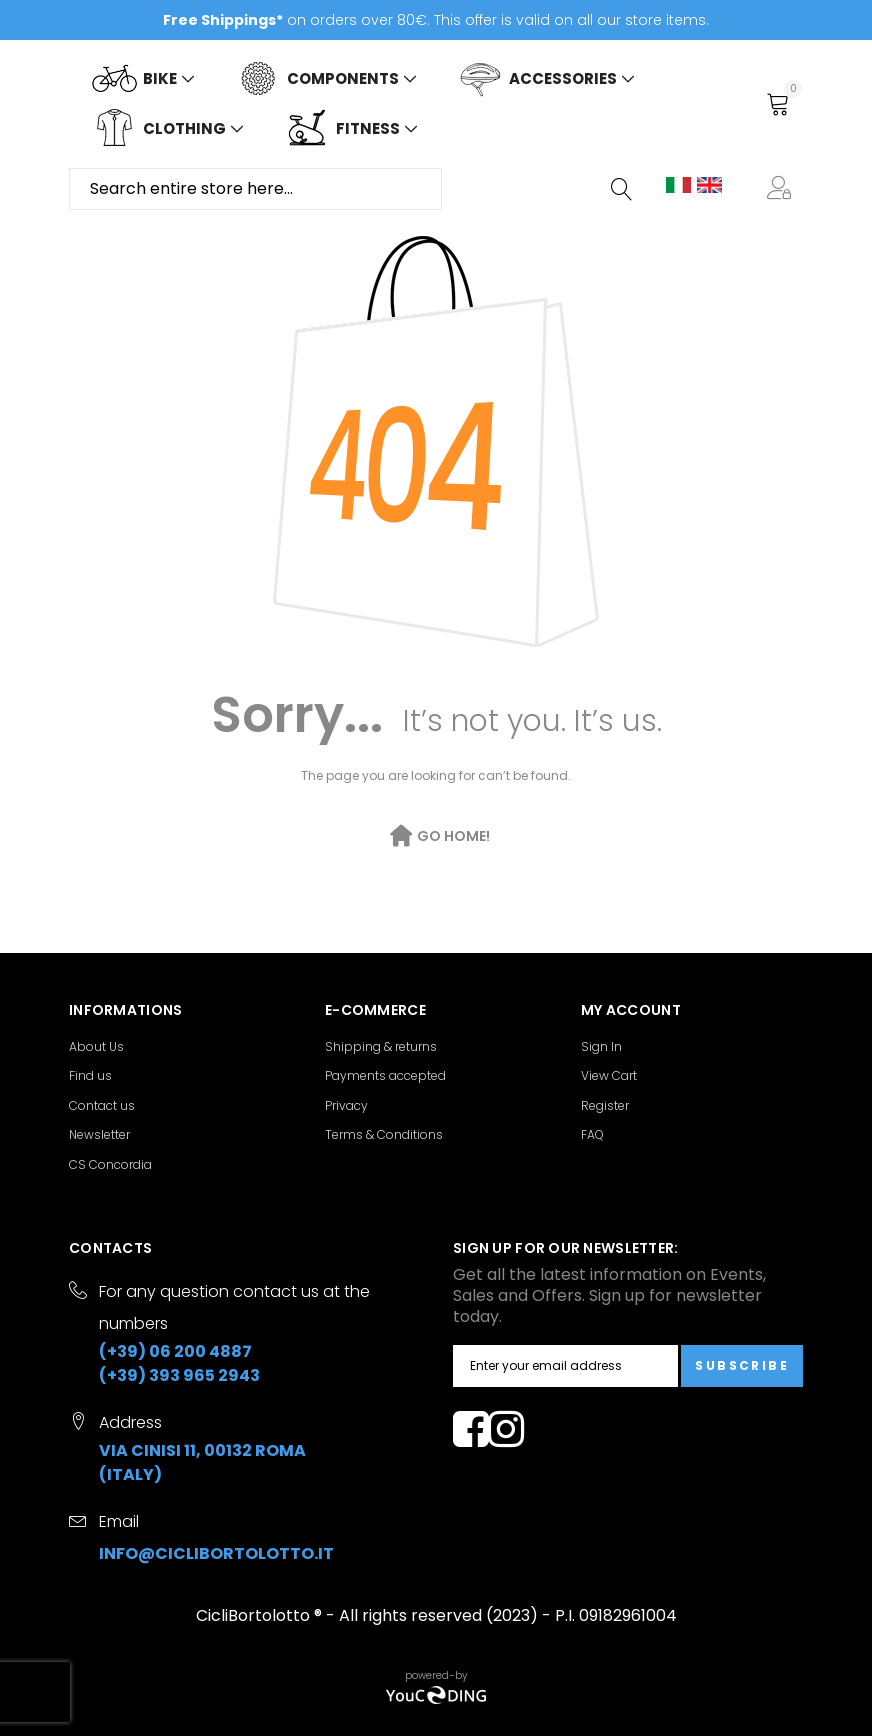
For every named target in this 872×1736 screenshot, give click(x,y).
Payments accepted (385, 1075)
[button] (783, 189)
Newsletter (99, 1134)
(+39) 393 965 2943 (179, 1375)
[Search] (623, 189)
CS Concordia (110, 1164)
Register (605, 1105)
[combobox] (255, 189)
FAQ (592, 1134)
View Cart (609, 1075)
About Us (96, 1046)
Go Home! (453, 836)
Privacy (346, 1105)
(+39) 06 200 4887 (175, 1351)
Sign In (601, 1046)
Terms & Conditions (384, 1134)
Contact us (102, 1105)
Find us (90, 1075)
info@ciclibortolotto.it (216, 1553)
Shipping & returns (381, 1046)
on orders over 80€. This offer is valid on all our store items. (436, 20)
